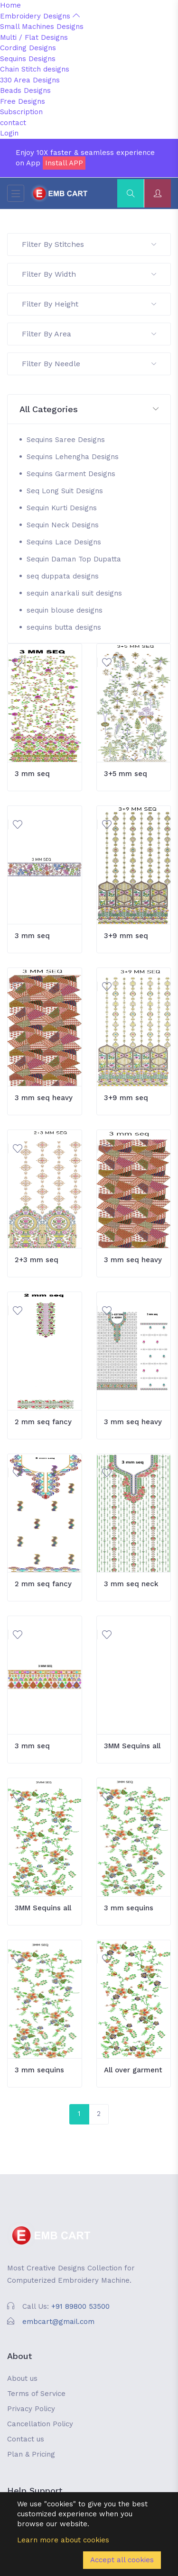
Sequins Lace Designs (64, 542)
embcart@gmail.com (58, 2321)
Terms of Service (36, 2393)
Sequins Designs (28, 58)
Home (10, 5)
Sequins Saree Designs (66, 439)
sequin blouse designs (65, 610)
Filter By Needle (89, 363)
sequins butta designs (64, 627)
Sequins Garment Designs (71, 474)
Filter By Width (89, 274)
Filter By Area (89, 333)
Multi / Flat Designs (34, 37)
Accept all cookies (122, 2560)
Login (9, 133)
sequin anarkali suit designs (74, 593)
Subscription (21, 112)
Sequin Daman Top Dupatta (74, 559)
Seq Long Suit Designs (65, 491)
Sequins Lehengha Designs (73, 456)
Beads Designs (25, 90)
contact (13, 122)
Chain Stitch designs (34, 69)
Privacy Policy (31, 2408)
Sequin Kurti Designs (62, 508)
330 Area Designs (30, 80)
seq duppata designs (63, 576)
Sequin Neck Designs (63, 525)
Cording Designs (28, 48)
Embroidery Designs (40, 16)
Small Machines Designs (42, 26)
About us (22, 2378)
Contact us (25, 2439)
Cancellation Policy (40, 2424)
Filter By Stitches (89, 244)
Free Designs (22, 101)
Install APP (64, 163)
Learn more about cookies (63, 2540)
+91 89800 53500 (80, 2306)
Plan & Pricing (31, 2454)
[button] (89, 410)
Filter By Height (89, 303)
